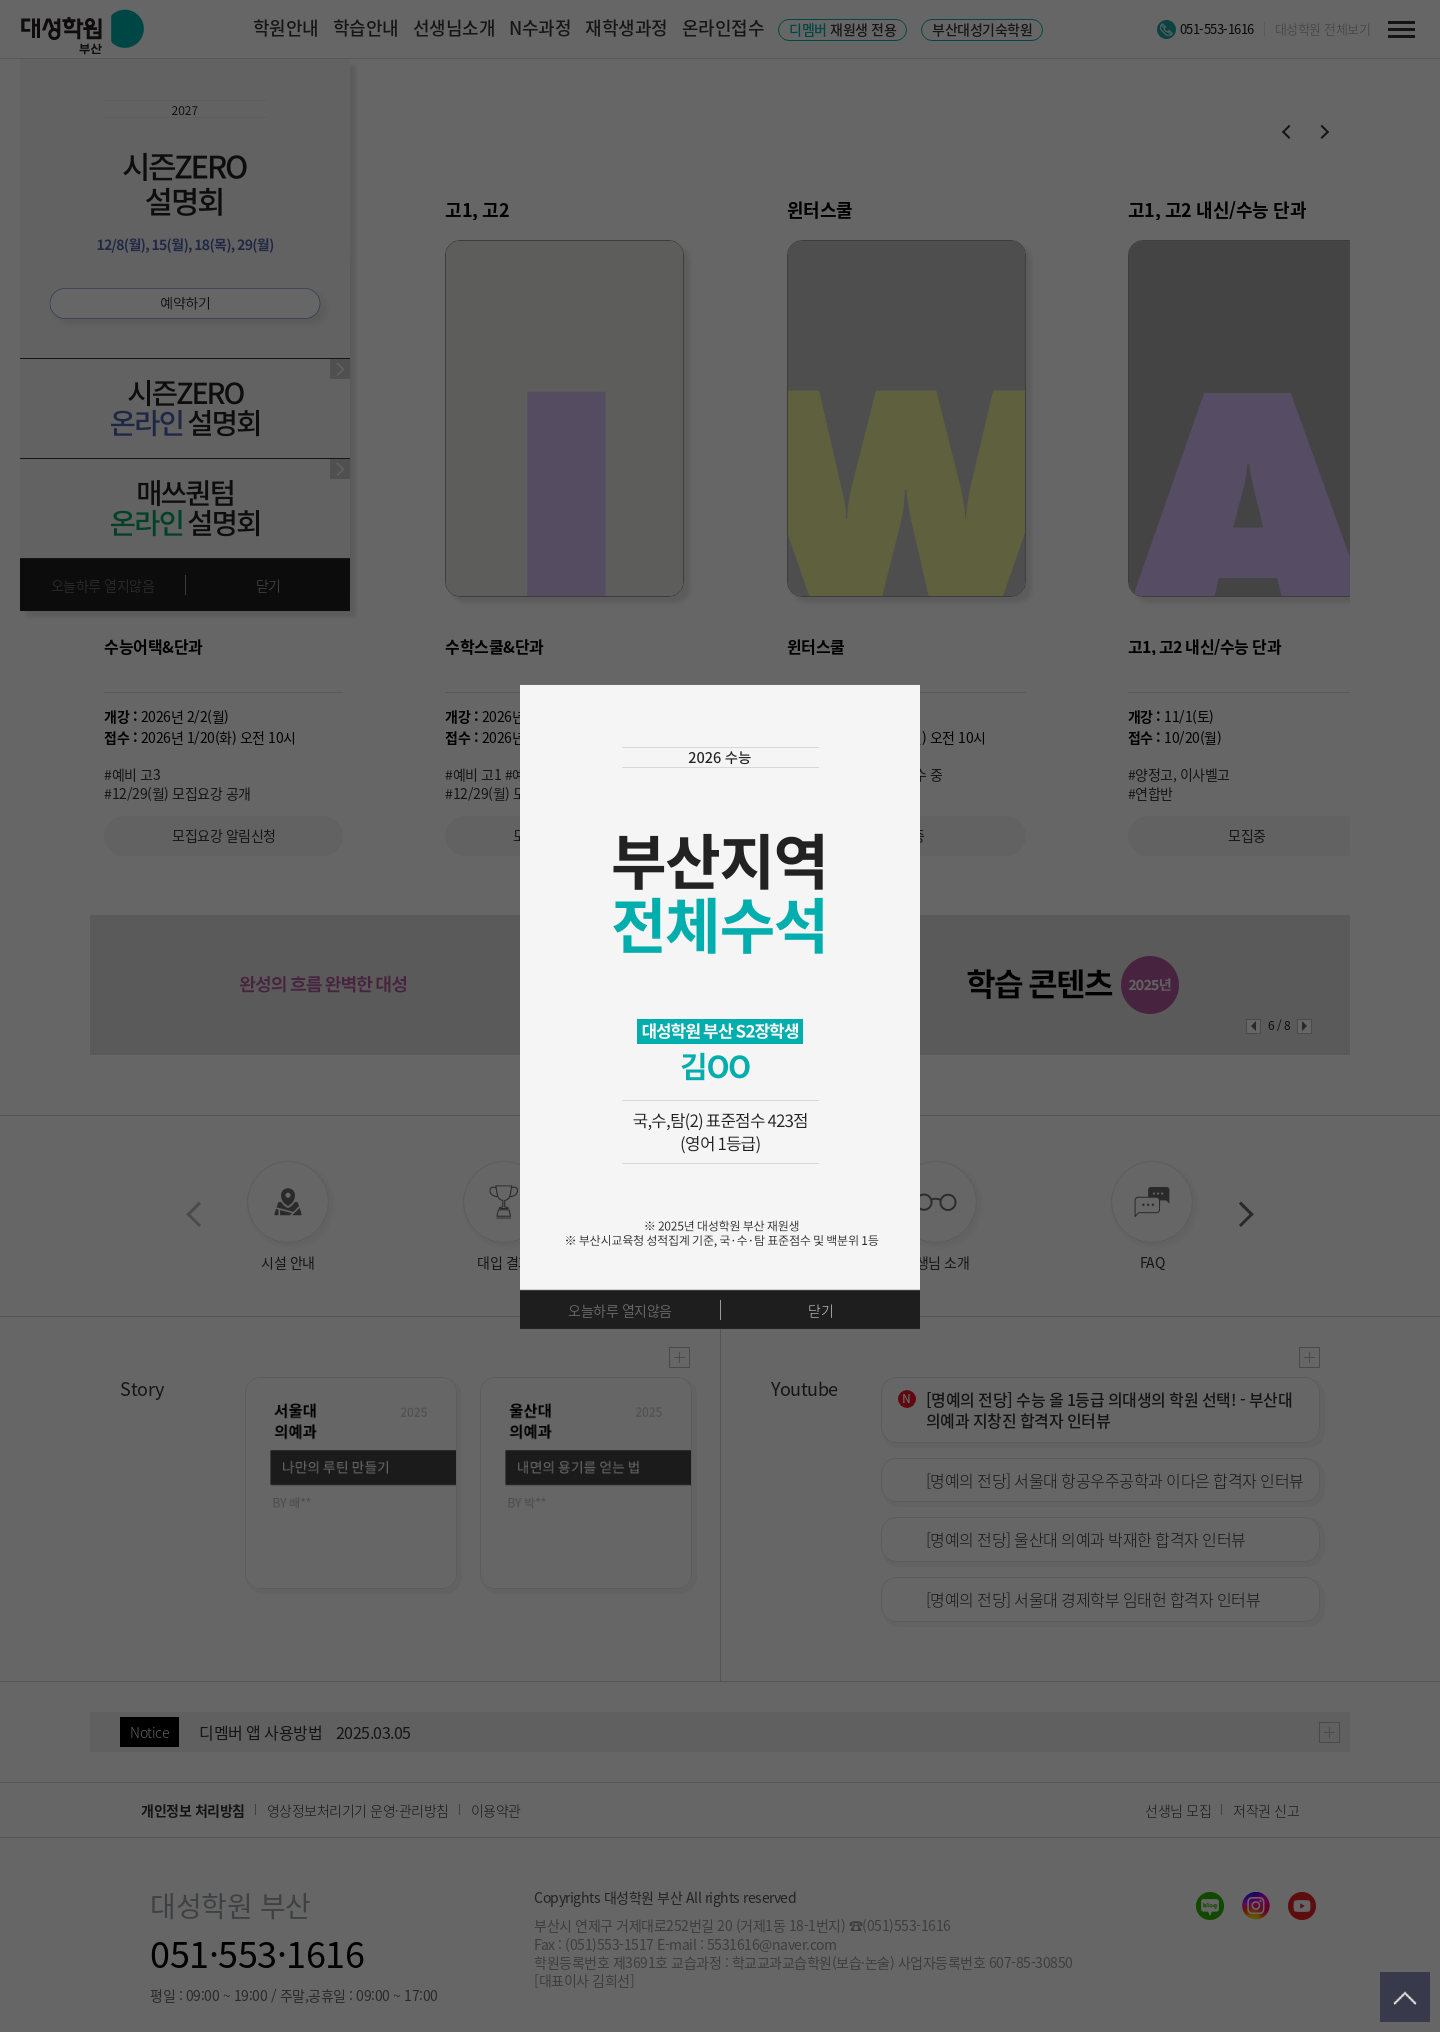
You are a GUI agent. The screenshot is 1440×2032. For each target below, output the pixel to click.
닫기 (820, 1310)
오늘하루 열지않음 (620, 1310)
